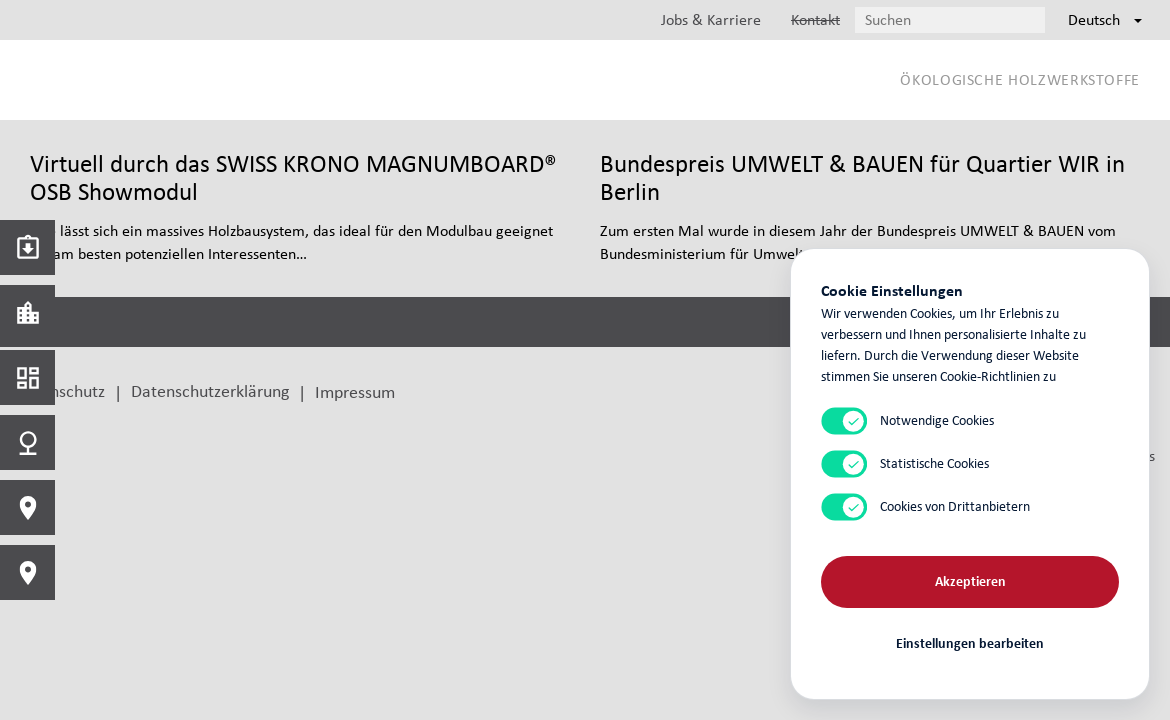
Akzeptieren (970, 580)
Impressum (355, 391)
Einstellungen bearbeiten (970, 642)
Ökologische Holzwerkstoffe (1020, 79)
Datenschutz (60, 390)
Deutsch (1105, 19)
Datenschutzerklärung (210, 390)
